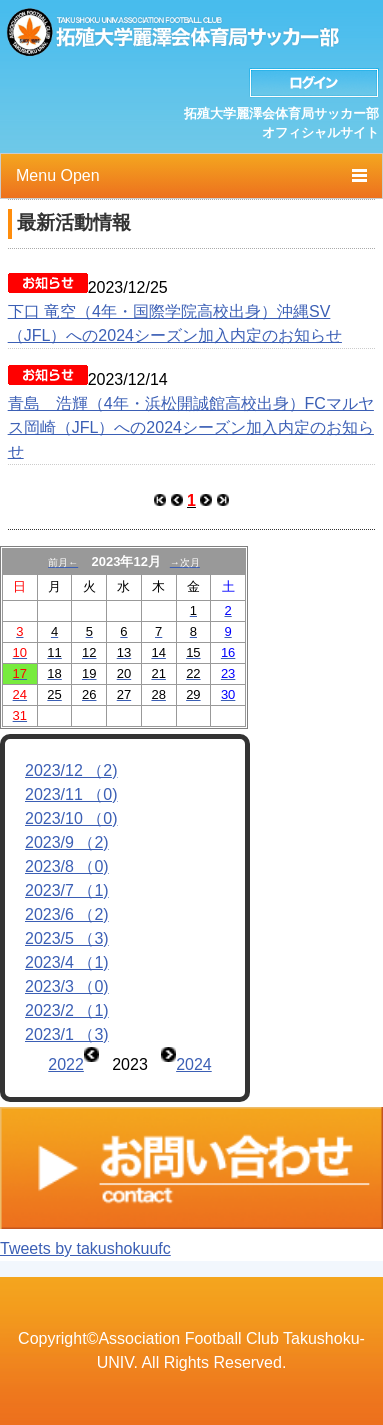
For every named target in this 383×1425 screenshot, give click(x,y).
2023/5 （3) (67, 938)
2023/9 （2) (67, 842)
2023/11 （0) (71, 794)
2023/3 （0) (67, 986)
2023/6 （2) (67, 914)
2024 (194, 1064)
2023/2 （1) (67, 1010)
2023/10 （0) (71, 818)
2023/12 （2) (71, 770)
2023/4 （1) (67, 962)
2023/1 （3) (67, 1034)
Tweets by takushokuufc (85, 1248)
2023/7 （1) (67, 890)
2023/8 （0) (67, 866)
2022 (66, 1064)
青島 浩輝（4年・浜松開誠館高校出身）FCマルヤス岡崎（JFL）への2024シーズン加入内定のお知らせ (191, 427)
